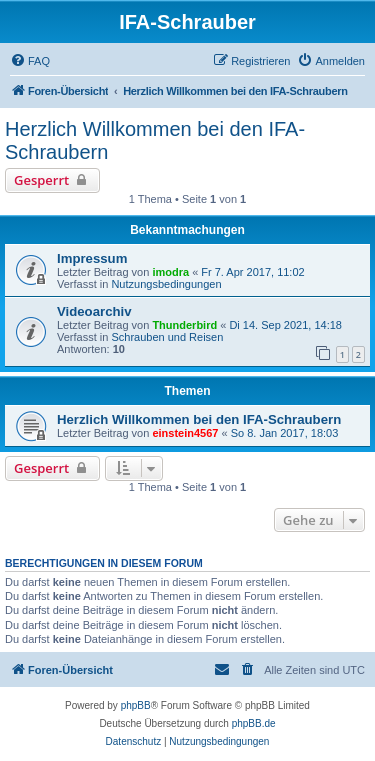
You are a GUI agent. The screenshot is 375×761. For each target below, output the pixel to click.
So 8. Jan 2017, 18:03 (285, 433)
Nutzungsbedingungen (166, 284)
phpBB (136, 705)
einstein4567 (185, 433)
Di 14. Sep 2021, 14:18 (285, 325)
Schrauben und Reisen (167, 337)
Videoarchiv (94, 311)
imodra (170, 272)
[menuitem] (30, 61)
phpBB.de (254, 723)
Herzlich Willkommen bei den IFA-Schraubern (155, 140)
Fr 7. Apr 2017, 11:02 (252, 272)
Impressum (92, 258)
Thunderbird (184, 325)
